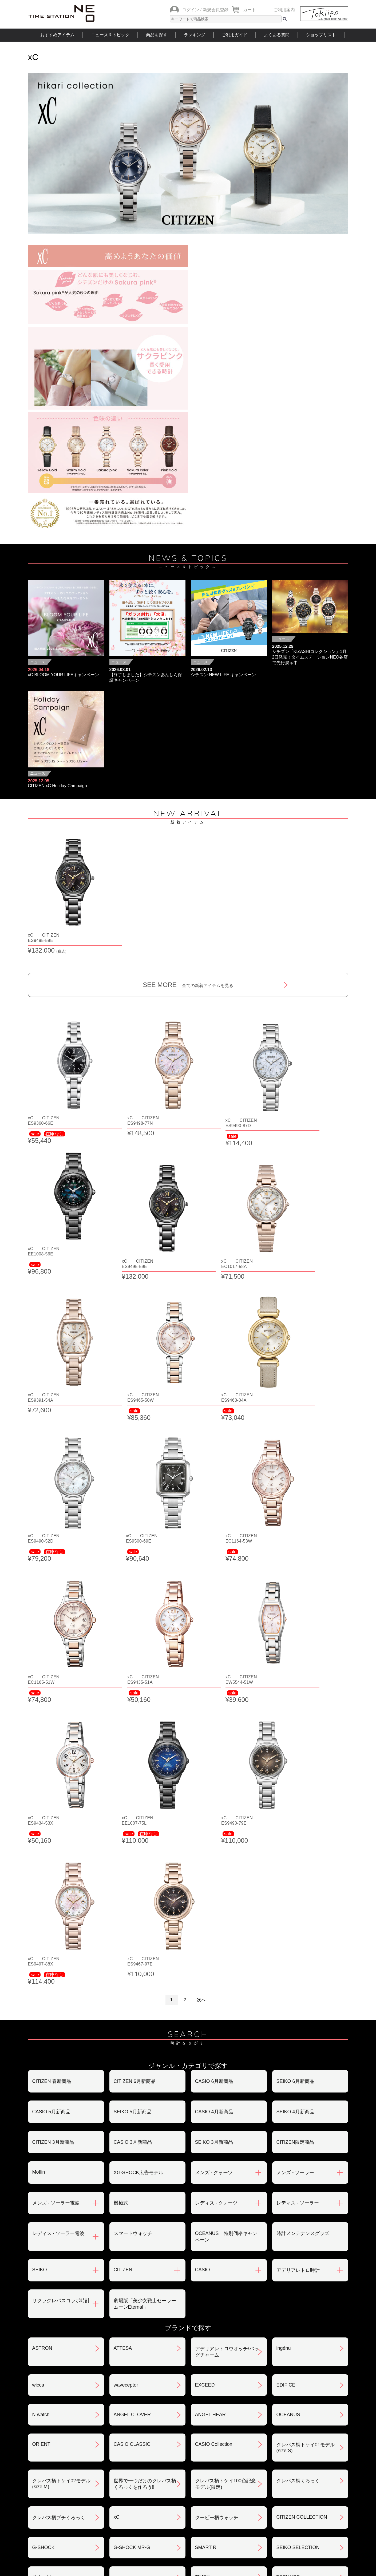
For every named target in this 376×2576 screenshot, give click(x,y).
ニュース (37, 662)
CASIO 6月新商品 (214, 1702)
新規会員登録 (215, 9)
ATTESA (123, 1969)
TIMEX (202, 2198)
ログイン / (191, 9)
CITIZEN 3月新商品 (53, 1763)
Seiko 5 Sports (129, 2234)
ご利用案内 (284, 9)
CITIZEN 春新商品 (52, 1702)
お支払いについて (160, 2426)
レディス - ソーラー (297, 1823)
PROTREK (44, 2263)
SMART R (205, 2168)
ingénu (283, 1969)
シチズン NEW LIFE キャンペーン (223, 674)
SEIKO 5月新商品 (133, 1732)
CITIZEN (123, 1890)
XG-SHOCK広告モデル (138, 1793)
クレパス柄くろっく (298, 2101)
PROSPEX (288, 2234)
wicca (38, 2005)
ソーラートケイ (130, 2198)
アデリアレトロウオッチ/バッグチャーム (227, 1973)
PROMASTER (129, 2263)
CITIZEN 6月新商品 (135, 1702)
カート (249, 9)
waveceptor (126, 2005)
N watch (41, 2035)
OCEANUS (288, 2035)
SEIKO (39, 1890)
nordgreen (43, 2234)
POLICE (41, 2293)
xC (117, 2138)
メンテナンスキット (135, 2293)
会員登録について (51, 2453)
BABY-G (204, 2263)
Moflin (38, 1793)
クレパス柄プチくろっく (58, 2138)
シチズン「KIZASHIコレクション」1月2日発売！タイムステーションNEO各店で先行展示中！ (310, 657)
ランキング (194, 35)
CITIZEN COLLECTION (301, 2138)
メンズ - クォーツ (214, 1793)
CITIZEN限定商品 (295, 1763)
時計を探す (187, 2514)
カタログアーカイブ (270, 2481)
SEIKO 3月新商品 (214, 1763)
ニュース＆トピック (110, 35)
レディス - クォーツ (216, 1823)
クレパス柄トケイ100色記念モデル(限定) (225, 2105)
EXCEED (205, 2005)
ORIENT (41, 2065)
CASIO (202, 1890)
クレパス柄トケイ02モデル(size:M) (61, 2104)
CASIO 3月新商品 (133, 1763)
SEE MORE (188, 966)
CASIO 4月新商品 (214, 1732)
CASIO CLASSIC (132, 2065)
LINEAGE (205, 2293)
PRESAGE (206, 2234)
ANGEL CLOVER (132, 2035)
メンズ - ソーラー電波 (56, 1823)
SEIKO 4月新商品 (295, 1732)
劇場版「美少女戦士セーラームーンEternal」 (145, 1925)
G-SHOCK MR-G (132, 2168)
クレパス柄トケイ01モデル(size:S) (305, 2068)
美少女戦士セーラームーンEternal (61, 2201)
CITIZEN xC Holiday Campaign (57, 785)
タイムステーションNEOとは (310, 2514)
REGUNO (42, 2323)
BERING (285, 2263)
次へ (201, 1620)
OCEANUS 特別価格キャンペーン (226, 1857)
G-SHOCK (43, 2168)
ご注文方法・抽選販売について (66, 2426)
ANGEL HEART (212, 2035)
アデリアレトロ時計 (298, 1891)
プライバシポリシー (270, 2453)
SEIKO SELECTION (298, 2168)
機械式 (121, 1823)
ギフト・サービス (160, 2481)
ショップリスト (321, 35)
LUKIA (283, 2293)
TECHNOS (288, 2198)
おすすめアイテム (57, 35)
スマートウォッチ (133, 1854)
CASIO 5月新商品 (51, 1732)
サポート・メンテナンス (58, 2481)
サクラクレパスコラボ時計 (61, 1921)
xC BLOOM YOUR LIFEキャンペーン (63, 674)
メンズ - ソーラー (295, 1793)
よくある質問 (277, 35)
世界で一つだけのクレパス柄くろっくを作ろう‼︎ (145, 2105)
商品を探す (156, 35)
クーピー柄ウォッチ (216, 2138)
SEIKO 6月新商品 (295, 1702)
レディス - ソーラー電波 (58, 1854)
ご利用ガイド (234, 35)
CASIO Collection (213, 2065)
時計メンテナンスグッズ (302, 1854)
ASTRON (42, 1969)
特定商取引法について (165, 2453)
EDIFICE (285, 2005)
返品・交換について (270, 2426)
